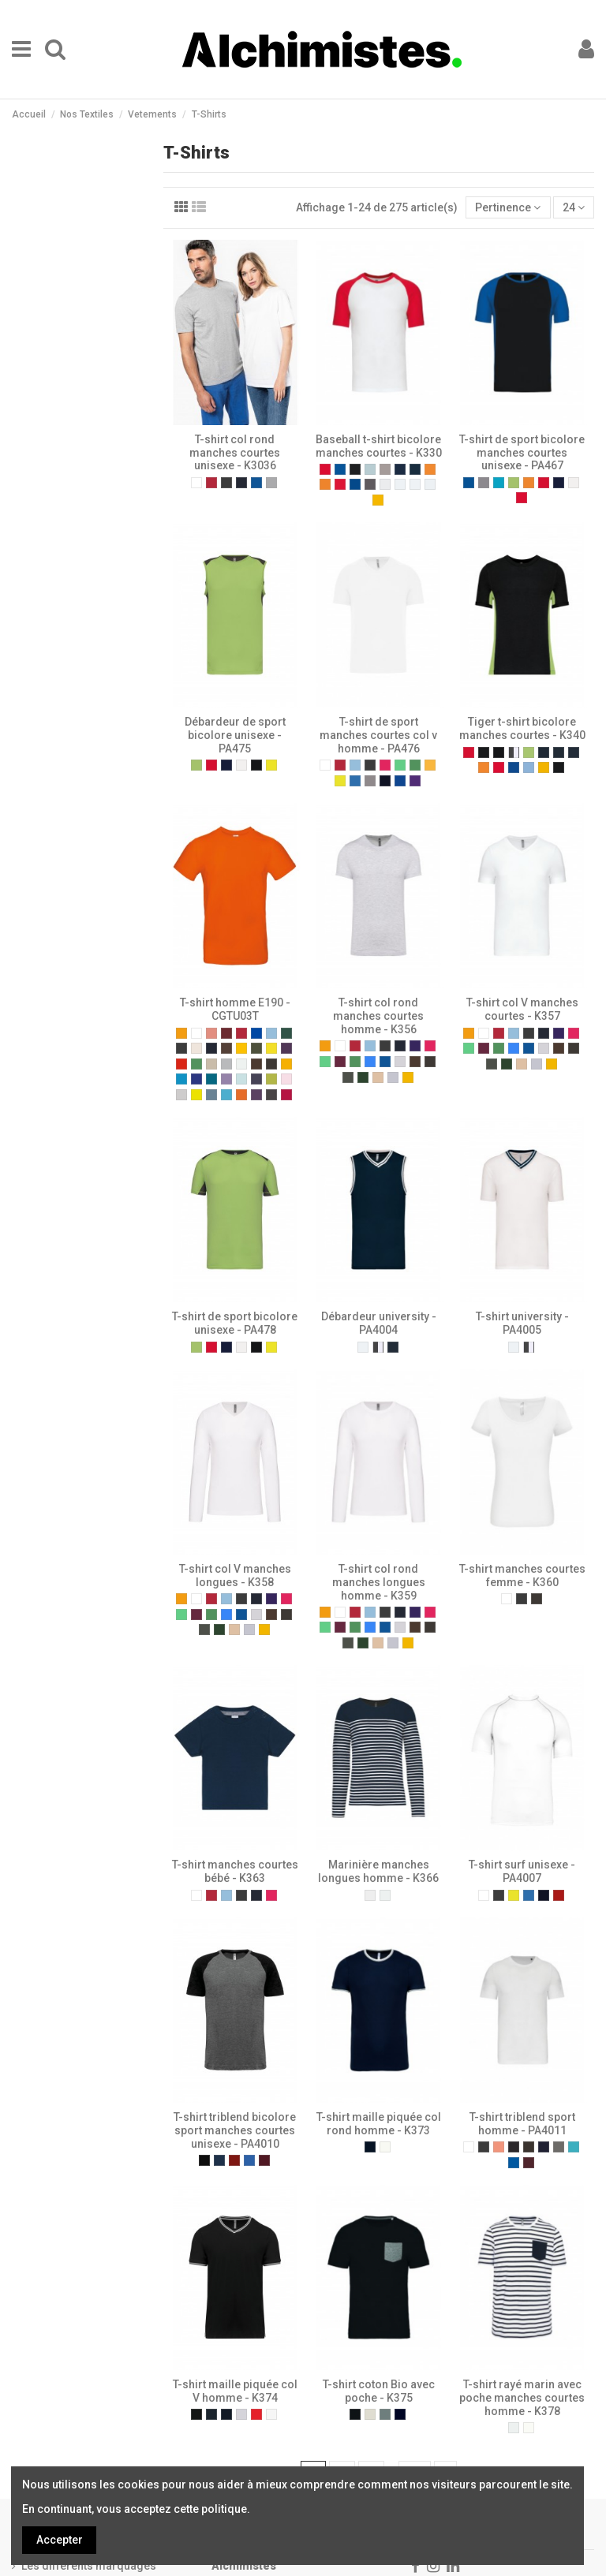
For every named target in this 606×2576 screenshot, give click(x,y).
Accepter (59, 2539)
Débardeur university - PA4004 (378, 1323)
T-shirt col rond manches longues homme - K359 (378, 1582)
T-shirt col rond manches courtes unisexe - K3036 (234, 452)
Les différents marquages (88, 2565)
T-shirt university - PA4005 (522, 1323)
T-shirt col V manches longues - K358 (235, 1575)
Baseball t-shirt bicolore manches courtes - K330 (379, 446)
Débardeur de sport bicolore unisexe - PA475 (235, 735)
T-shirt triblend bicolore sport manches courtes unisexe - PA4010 (235, 2130)
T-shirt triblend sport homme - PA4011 (522, 2124)
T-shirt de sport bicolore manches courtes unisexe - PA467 (522, 452)
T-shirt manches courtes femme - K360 (522, 1575)
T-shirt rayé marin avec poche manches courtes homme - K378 (522, 2397)
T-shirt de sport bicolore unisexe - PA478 (234, 1323)
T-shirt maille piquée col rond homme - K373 (378, 2124)
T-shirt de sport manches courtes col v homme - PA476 (378, 735)
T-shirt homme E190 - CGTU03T (235, 1009)
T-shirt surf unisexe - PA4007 (522, 1871)
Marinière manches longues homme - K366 (378, 1871)
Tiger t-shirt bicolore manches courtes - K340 (522, 728)
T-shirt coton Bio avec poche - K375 (379, 2391)
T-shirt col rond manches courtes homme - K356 (378, 1016)
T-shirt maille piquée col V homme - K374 (235, 2391)
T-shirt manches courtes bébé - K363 (235, 1871)
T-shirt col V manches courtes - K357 (522, 1009)
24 (574, 207)
